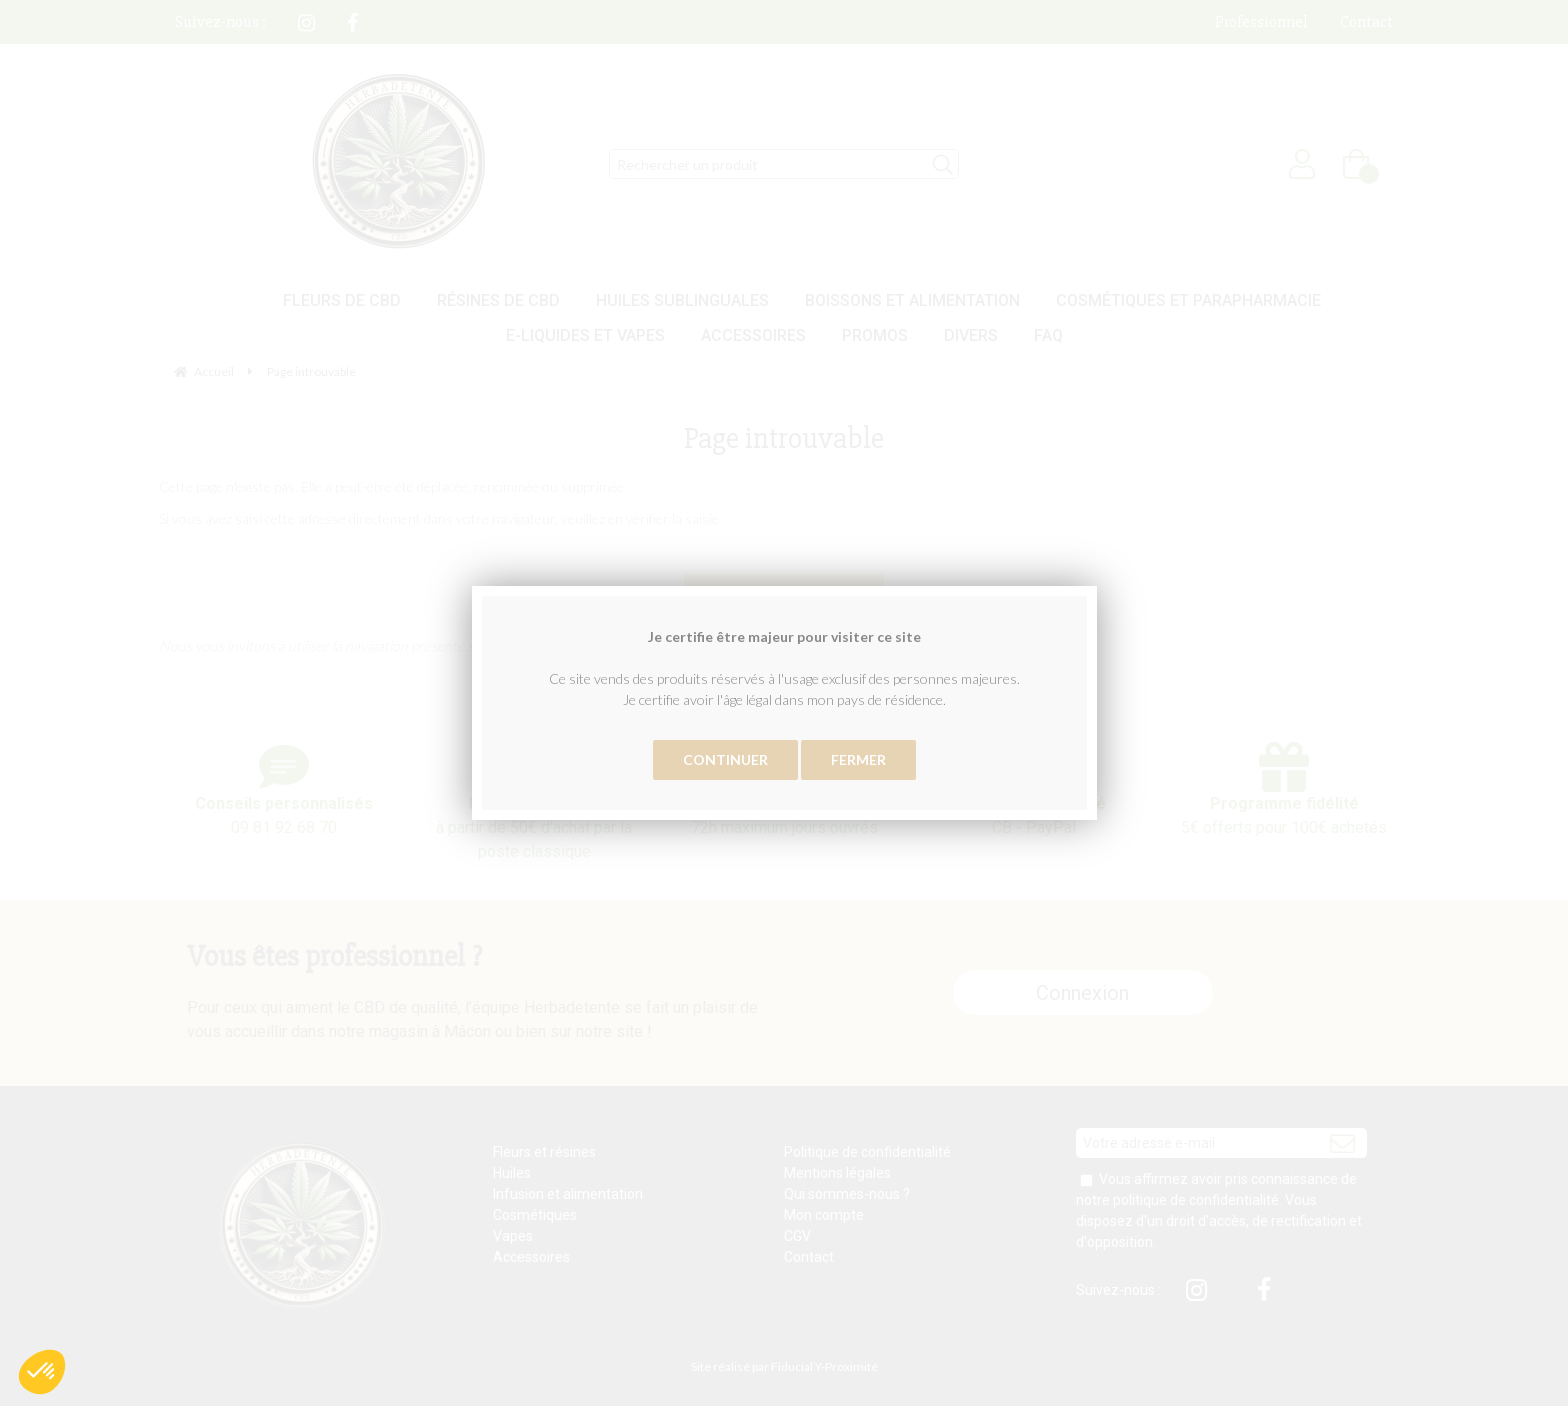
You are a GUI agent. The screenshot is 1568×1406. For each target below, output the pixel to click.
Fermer (858, 759)
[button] (42, 1372)
